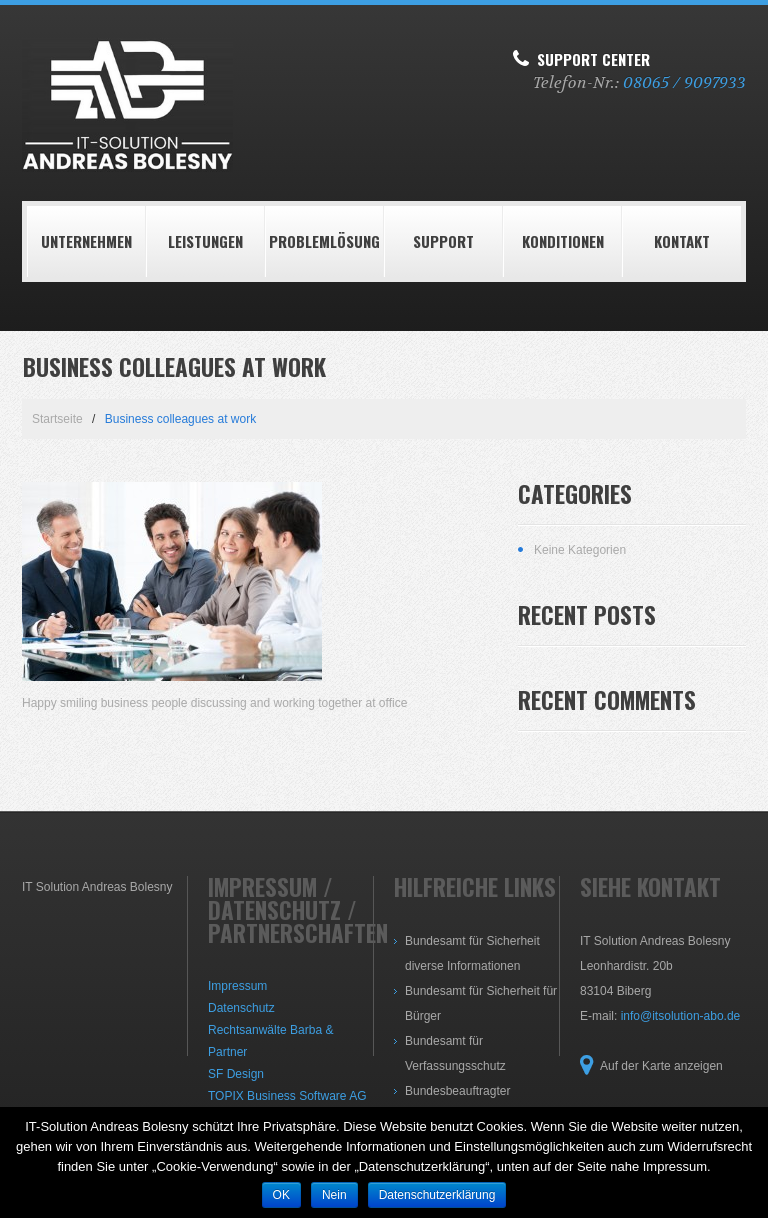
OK (281, 1195)
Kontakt (682, 241)
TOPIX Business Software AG (287, 1096)
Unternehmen (86, 241)
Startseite (57, 419)
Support (443, 241)
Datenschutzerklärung (437, 1195)
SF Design (236, 1074)
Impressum (237, 986)
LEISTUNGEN (205, 241)
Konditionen (563, 241)
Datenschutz (241, 1008)
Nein (334, 1195)
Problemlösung (324, 241)
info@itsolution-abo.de (681, 1016)
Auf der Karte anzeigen (661, 1066)
